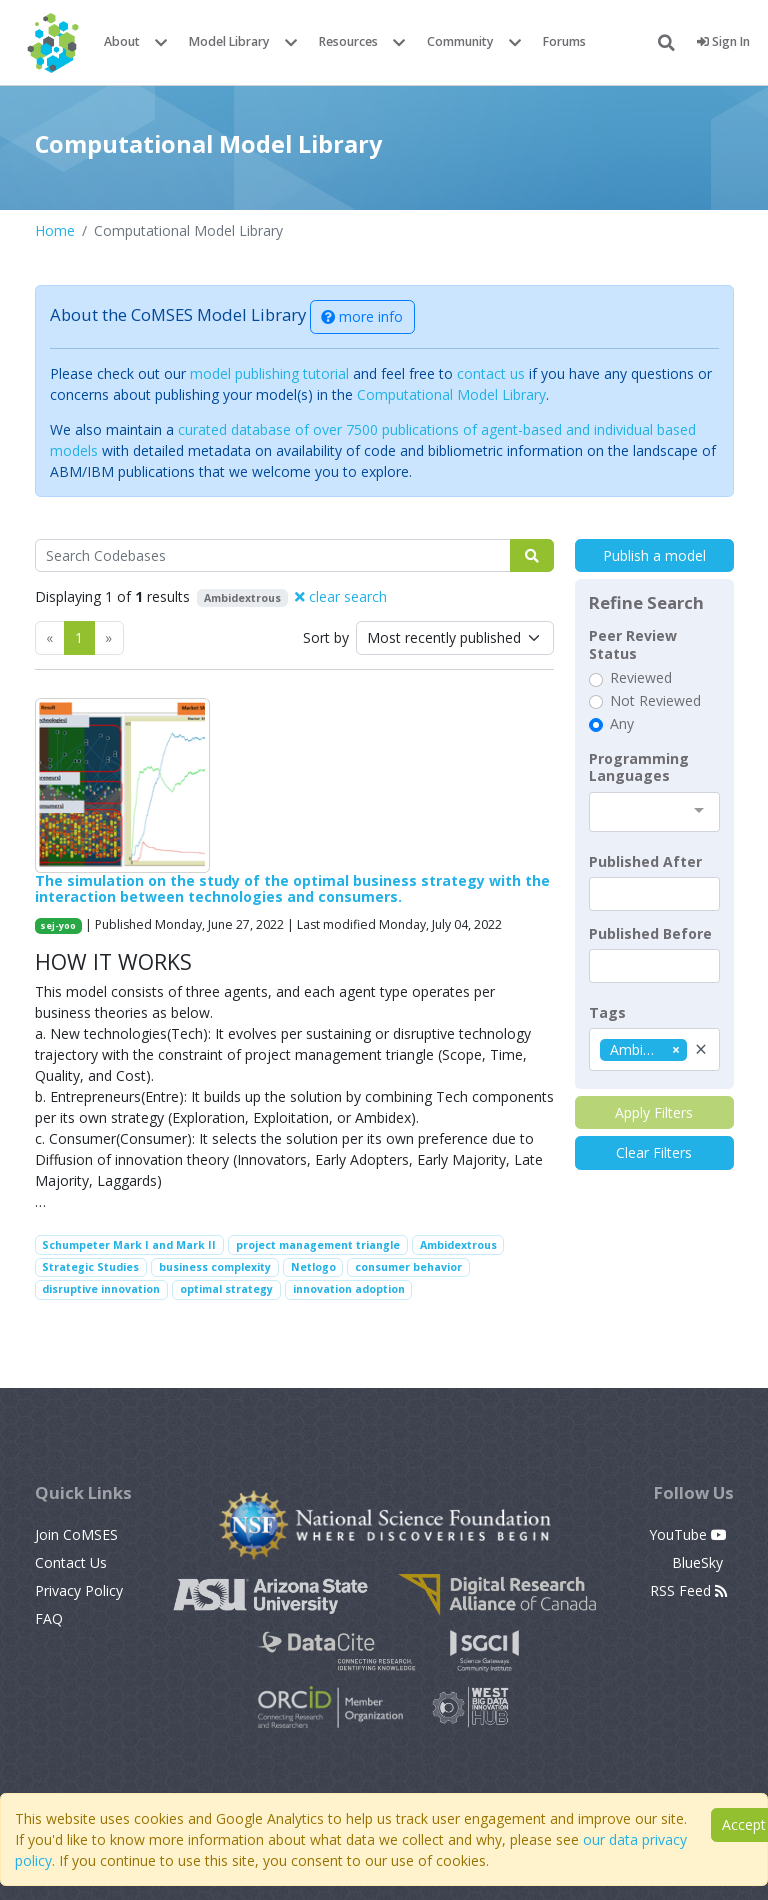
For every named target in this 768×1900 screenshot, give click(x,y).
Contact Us (71, 1562)
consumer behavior (408, 1267)
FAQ (49, 1618)
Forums (564, 41)
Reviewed (641, 678)
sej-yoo (58, 925)
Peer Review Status (633, 644)
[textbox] (654, 894)
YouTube (688, 1534)
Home (55, 230)
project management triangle (318, 1245)
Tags (607, 1013)
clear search (341, 596)
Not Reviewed (655, 701)
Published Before (650, 934)
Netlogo (313, 1267)
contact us (491, 373)
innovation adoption (349, 1289)
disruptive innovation (101, 1289)
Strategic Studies (90, 1267)
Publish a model (654, 555)
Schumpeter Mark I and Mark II (129, 1245)
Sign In (723, 41)
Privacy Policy (79, 1590)
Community (460, 41)
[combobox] (654, 812)
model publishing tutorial (269, 373)
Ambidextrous (458, 1245)
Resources (348, 41)
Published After (645, 862)
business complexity (215, 1267)
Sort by (326, 637)
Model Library (229, 41)
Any (622, 724)
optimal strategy (226, 1289)
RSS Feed (688, 1590)
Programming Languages (639, 767)
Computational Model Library (451, 394)
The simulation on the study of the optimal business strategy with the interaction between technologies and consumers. (292, 889)
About (122, 41)
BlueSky (699, 1562)
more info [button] (362, 316)
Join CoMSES (76, 1534)
